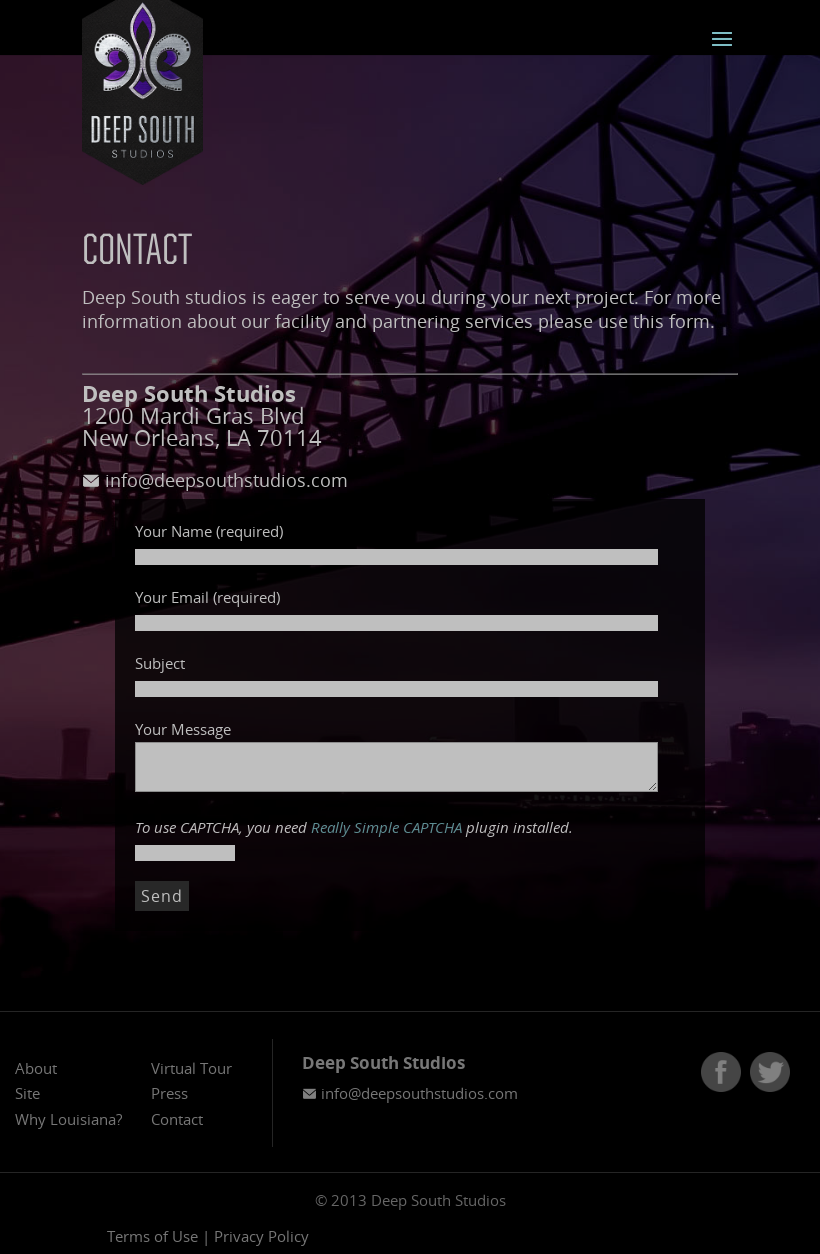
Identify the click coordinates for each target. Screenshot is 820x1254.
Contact (177, 1119)
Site (27, 1093)
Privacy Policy (261, 1236)
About (36, 1068)
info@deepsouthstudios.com (215, 480)
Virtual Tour (191, 1068)
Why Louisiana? (68, 1119)
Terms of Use (152, 1236)
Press (169, 1093)
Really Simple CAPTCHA (386, 827)
